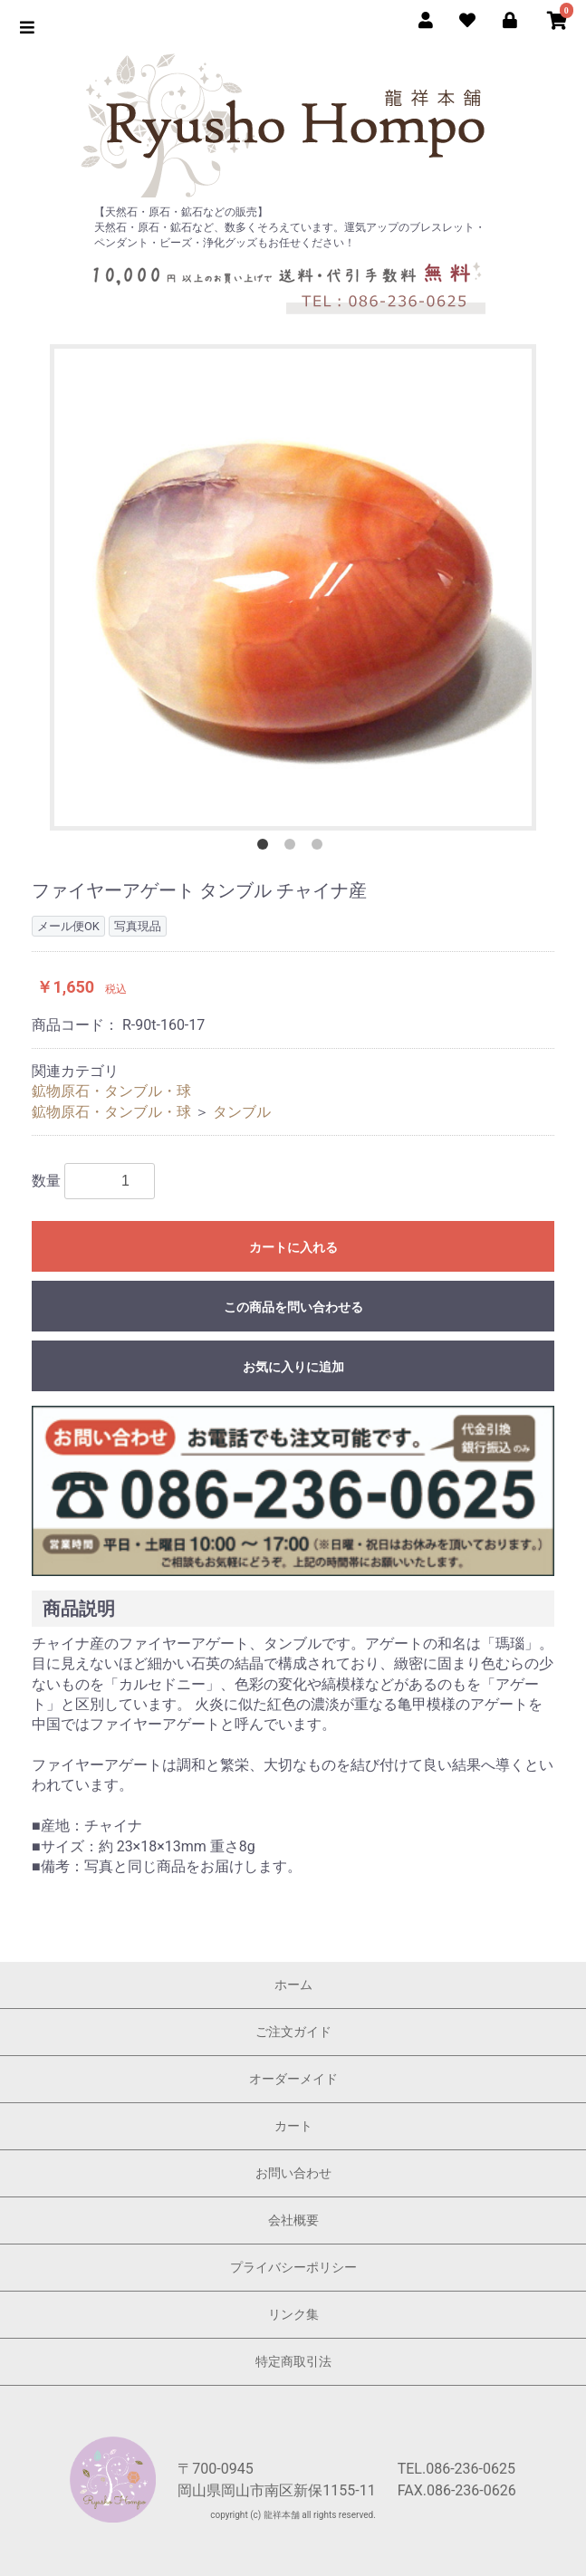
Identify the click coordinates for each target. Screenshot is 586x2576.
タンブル (242, 1111)
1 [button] (266, 848)
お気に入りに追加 (293, 1367)
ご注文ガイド (293, 2031)
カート (293, 2126)
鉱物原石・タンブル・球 (111, 1091)
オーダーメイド (293, 2078)
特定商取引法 (293, 2361)
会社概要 (293, 2220)
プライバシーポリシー (293, 2267)
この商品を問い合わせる (293, 1307)
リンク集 (293, 2314)
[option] (293, 587)
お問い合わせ (293, 2173)
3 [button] (321, 848)
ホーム (293, 1984)
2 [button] (293, 848)
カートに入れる (293, 1247)
